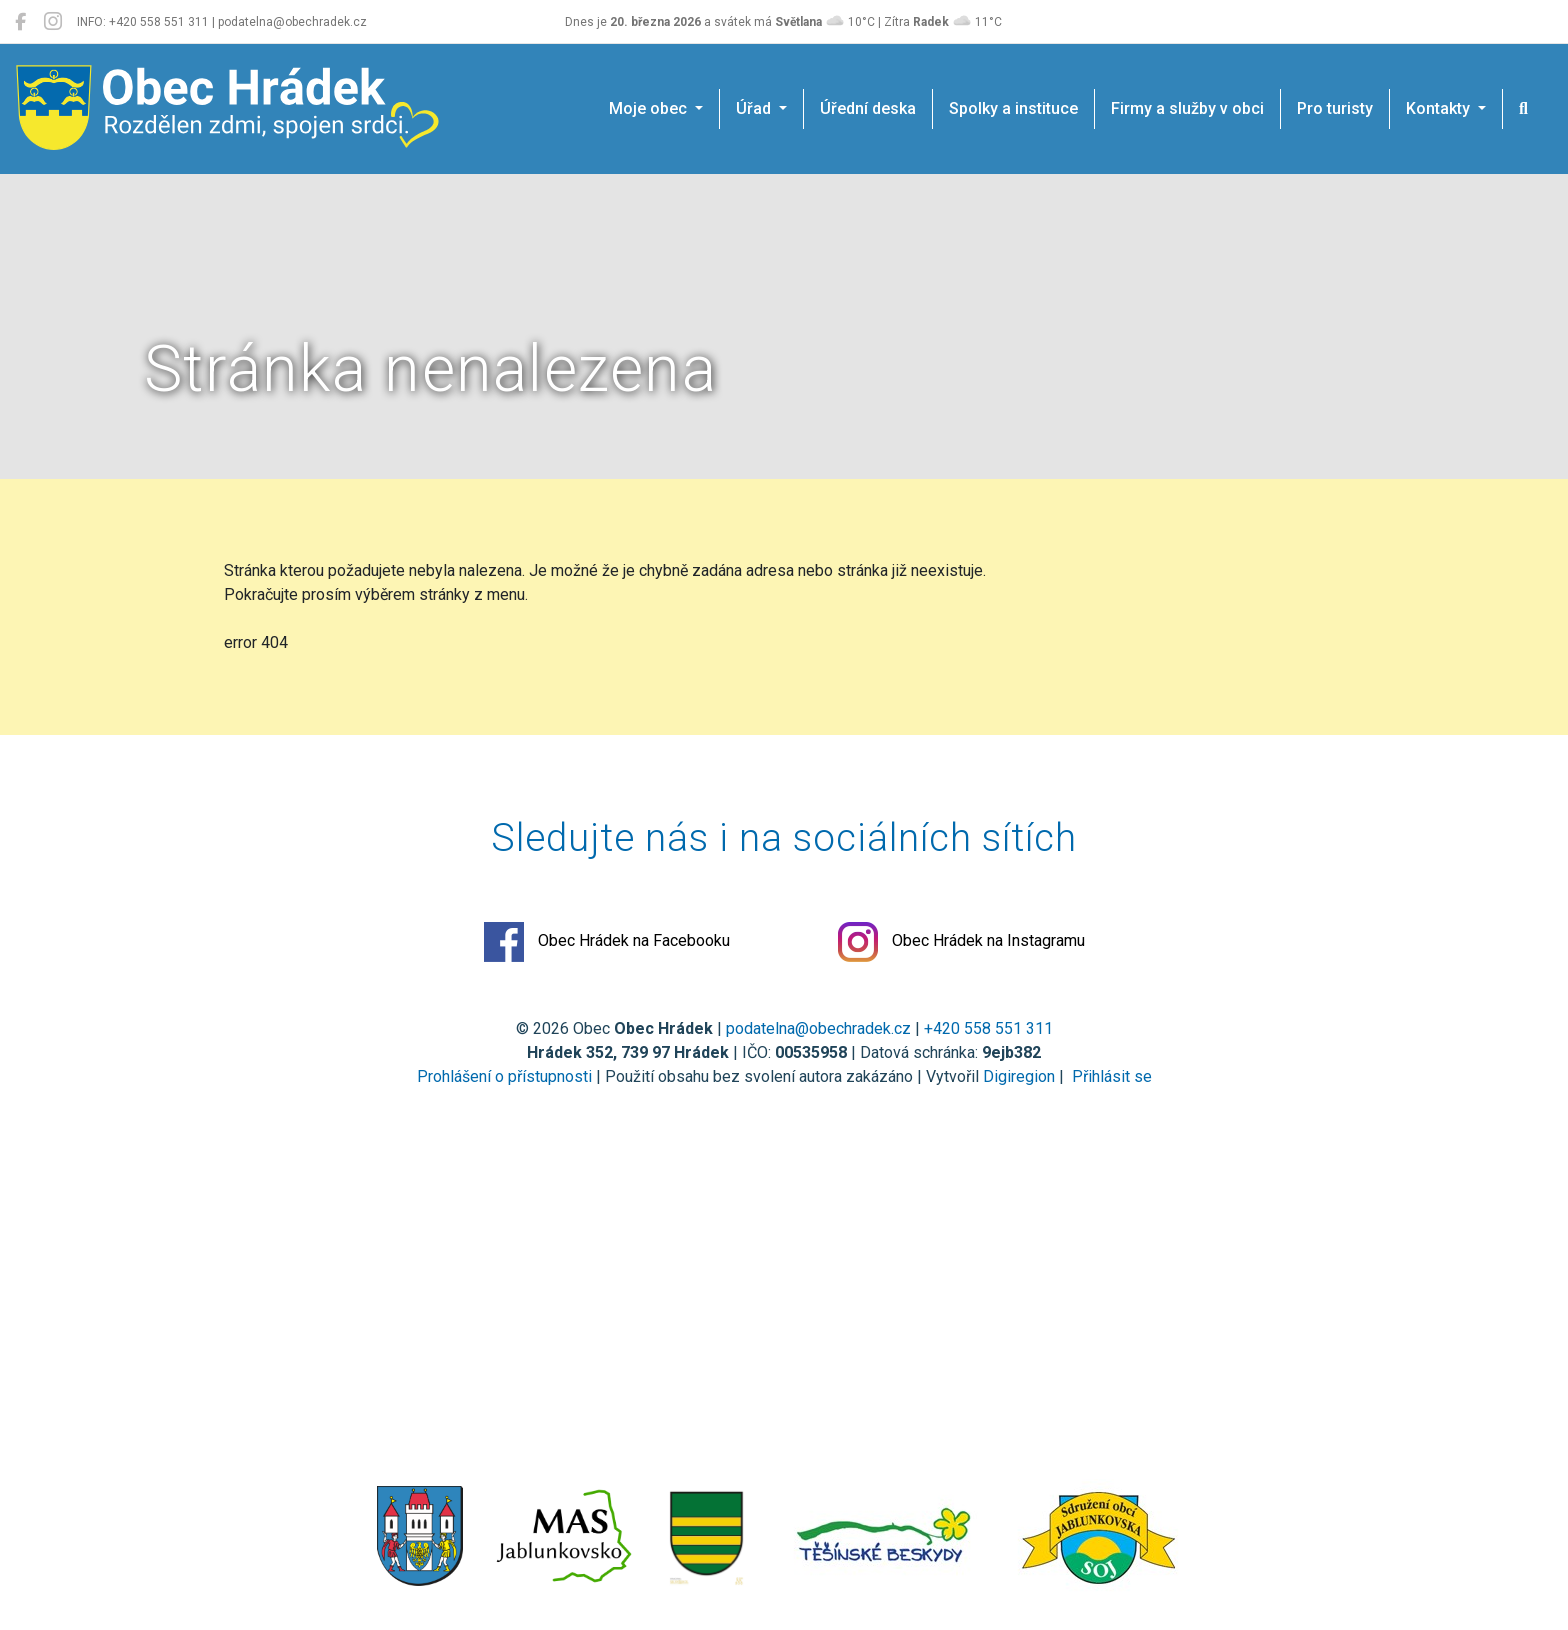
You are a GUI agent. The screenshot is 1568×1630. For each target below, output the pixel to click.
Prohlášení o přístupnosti (504, 1076)
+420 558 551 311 (988, 1028)
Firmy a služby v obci (1187, 108)
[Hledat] (1523, 109)
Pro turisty (1335, 108)
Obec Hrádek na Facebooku (607, 942)
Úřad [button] (755, 108)
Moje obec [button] (650, 108)
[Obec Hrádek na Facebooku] (20, 22)
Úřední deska (868, 108)
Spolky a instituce (1013, 108)
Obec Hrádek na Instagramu (961, 942)
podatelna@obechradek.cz (818, 1028)
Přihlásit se (1110, 1076)
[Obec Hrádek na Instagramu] (53, 22)
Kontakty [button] (1440, 108)
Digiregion (1019, 1076)
